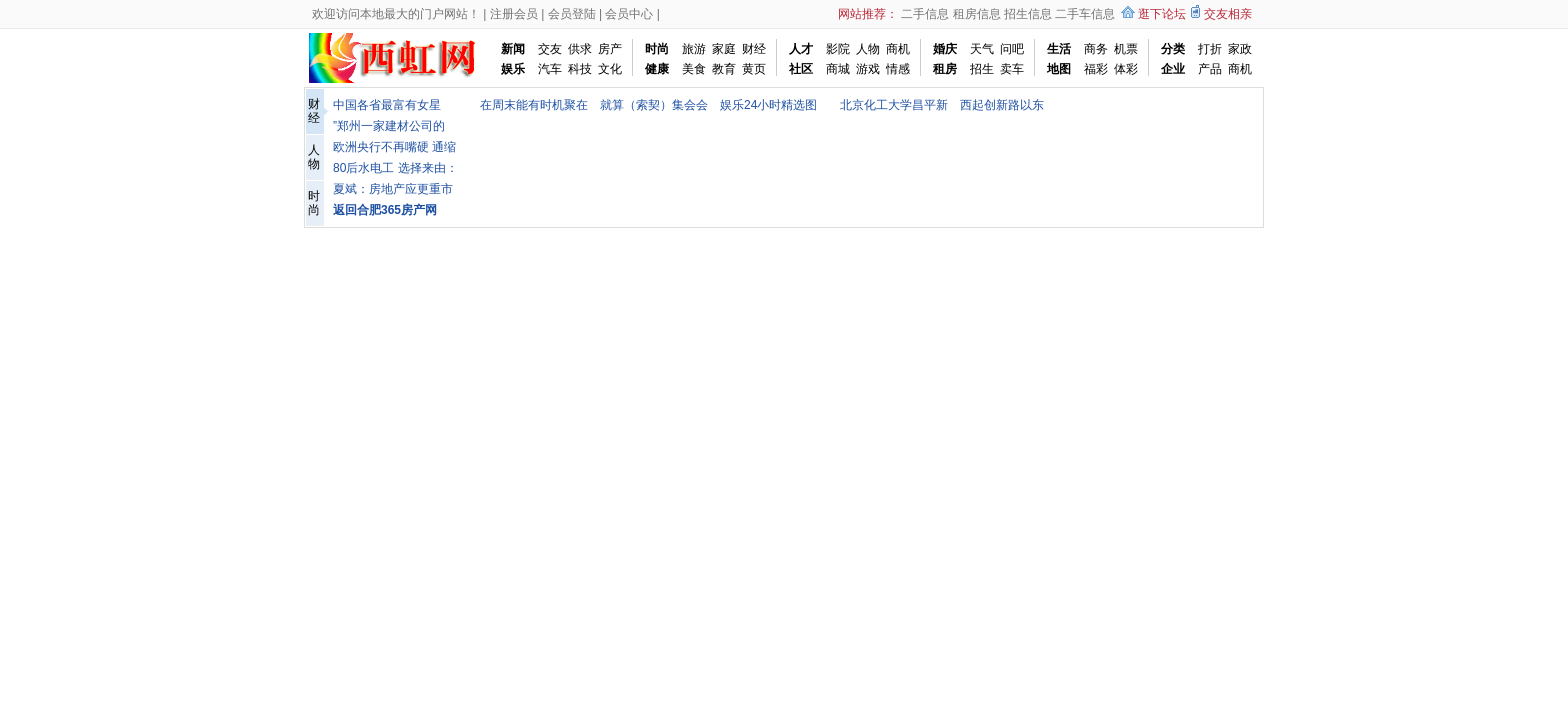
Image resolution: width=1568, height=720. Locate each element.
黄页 (754, 69)
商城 (838, 69)
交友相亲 (1228, 14)
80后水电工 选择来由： (395, 168)
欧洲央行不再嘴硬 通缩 (394, 147)
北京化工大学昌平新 (894, 105)
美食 (694, 69)
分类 (1173, 49)
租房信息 (977, 14)
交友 (550, 49)
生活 (1059, 49)
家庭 (724, 49)
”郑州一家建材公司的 (389, 126)
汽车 (550, 69)
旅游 (694, 49)
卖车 (1012, 69)
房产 (610, 49)
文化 (610, 69)
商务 (1096, 49)
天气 (982, 49)
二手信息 (925, 14)
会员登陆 (572, 14)
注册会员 (514, 14)
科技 (580, 69)
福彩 (1096, 69)
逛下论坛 (1162, 14)
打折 (1210, 49)
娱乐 (513, 69)
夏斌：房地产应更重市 (393, 189)
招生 (982, 69)
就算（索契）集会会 (654, 105)
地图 (1059, 69)
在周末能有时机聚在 (534, 105)
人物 (868, 49)
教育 (724, 69)
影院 (838, 49)
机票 (1126, 49)
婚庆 (945, 49)
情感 (898, 69)
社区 (801, 69)
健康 (657, 69)
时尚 (657, 49)
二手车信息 (1085, 14)
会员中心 (629, 14)
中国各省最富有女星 (387, 105)
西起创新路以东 (1002, 105)
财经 (754, 49)
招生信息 (1028, 14)
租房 (945, 69)
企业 (1173, 69)
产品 (1210, 69)
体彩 (1126, 69)
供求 (580, 49)
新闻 (513, 49)
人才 (801, 49)
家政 (1240, 49)
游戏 (868, 69)
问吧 (1012, 49)
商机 (898, 49)
